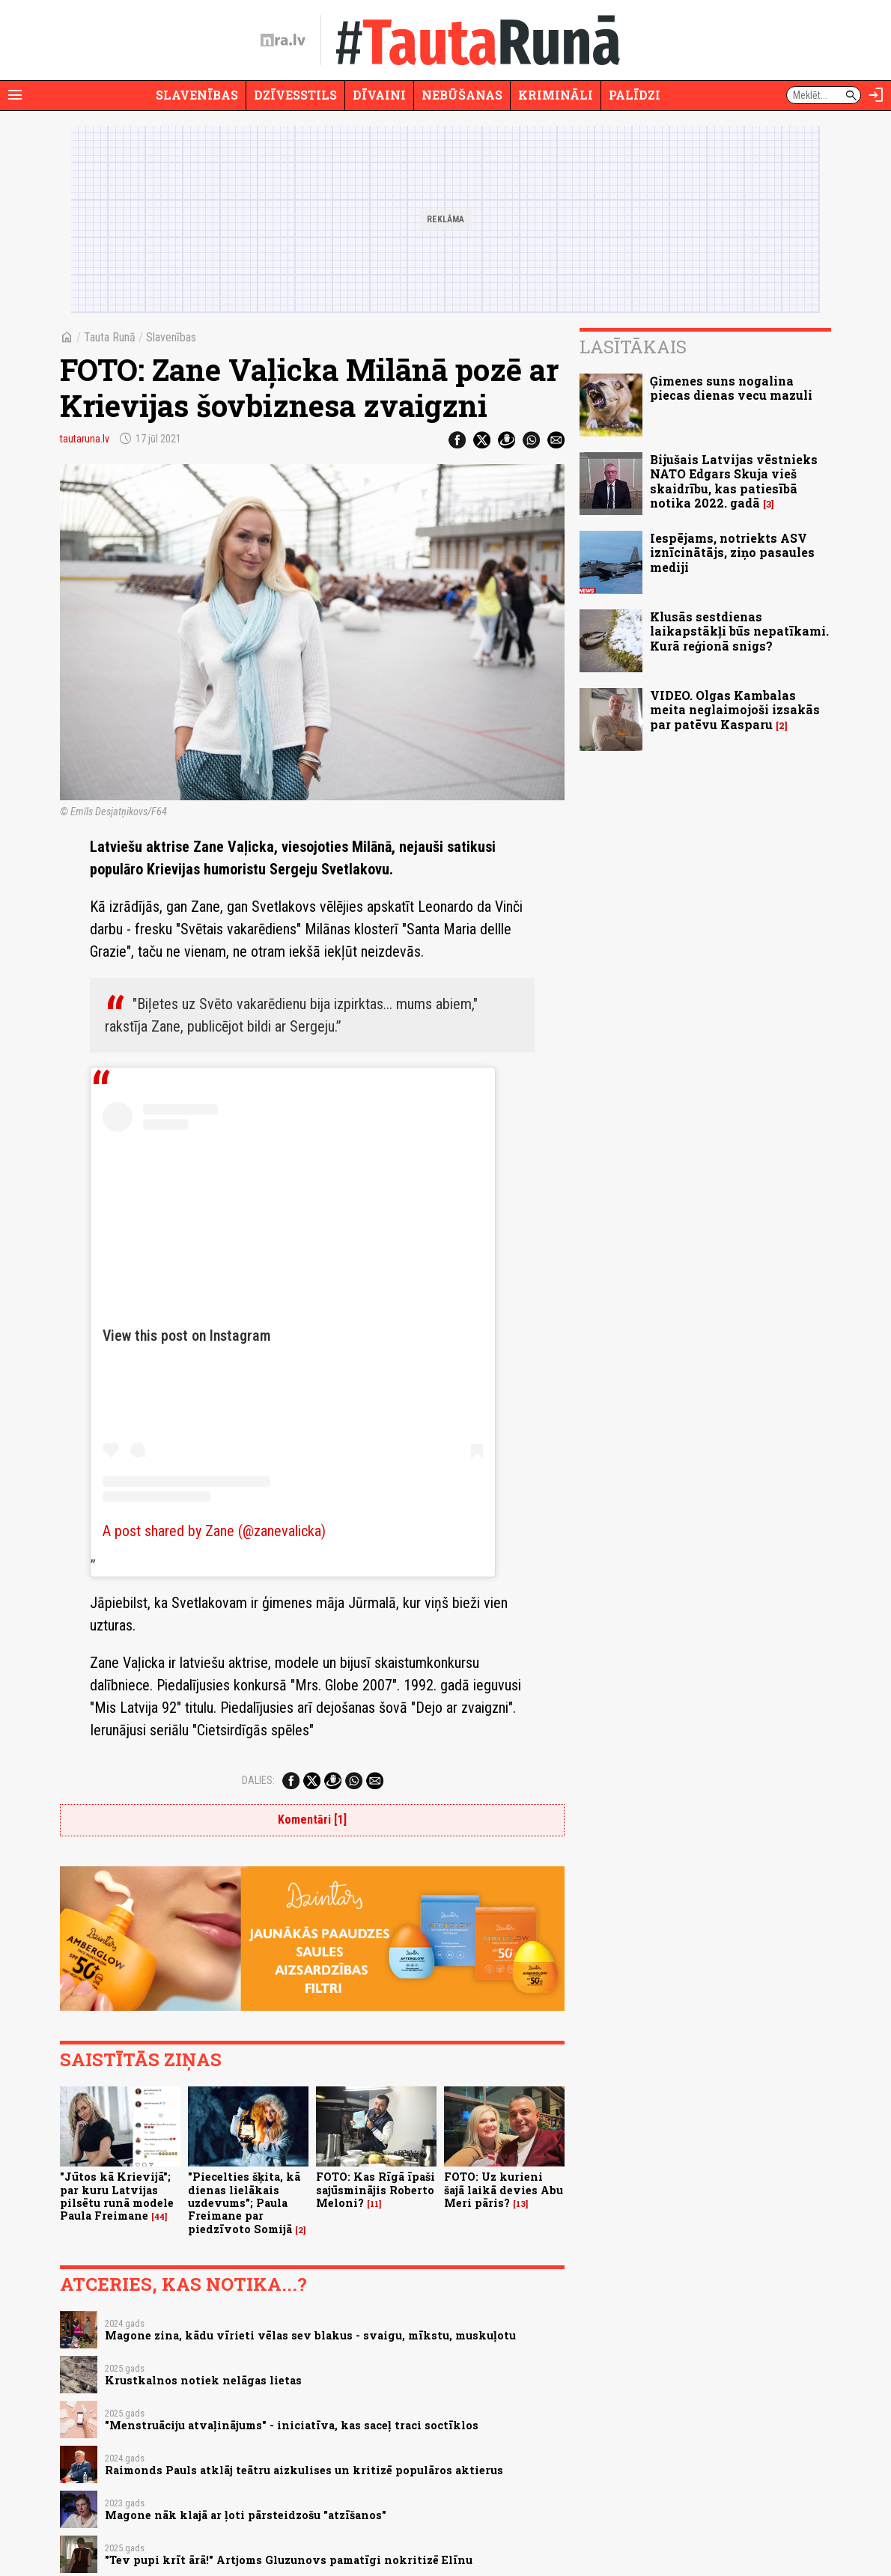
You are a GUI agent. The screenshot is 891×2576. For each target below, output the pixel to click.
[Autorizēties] (876, 95)
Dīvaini (379, 95)
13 (521, 2204)
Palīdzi (634, 95)
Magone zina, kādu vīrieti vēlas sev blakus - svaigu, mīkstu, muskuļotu (310, 2335)
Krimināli (555, 95)
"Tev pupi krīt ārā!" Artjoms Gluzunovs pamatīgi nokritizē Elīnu (288, 2560)
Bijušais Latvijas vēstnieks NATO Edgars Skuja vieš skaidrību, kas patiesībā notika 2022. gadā (734, 481)
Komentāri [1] (312, 1819)
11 (374, 2204)
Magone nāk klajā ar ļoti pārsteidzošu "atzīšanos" (245, 2515)
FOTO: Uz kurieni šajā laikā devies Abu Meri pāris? (503, 2189)
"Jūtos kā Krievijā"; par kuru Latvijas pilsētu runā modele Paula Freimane (117, 2196)
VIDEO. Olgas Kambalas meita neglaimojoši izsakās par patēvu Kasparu (735, 709)
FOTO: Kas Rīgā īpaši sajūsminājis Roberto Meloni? (375, 2189)
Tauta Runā (110, 337)
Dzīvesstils (295, 95)
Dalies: (258, 1780)
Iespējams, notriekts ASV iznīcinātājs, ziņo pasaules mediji (732, 552)
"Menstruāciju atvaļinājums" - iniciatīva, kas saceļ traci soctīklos (291, 2425)
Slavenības (197, 95)
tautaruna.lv (84, 439)
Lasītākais (633, 347)
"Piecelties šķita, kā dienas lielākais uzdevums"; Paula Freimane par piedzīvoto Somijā (244, 2202)
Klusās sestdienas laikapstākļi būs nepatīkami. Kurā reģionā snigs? (739, 631)
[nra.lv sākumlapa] (283, 40)
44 (159, 2216)
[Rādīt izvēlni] (15, 95)
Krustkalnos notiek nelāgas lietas (203, 2380)
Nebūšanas (462, 95)
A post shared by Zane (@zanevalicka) (214, 1531)
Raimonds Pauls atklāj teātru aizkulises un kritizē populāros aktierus (304, 2470)
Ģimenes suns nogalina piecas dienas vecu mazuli (731, 388)
